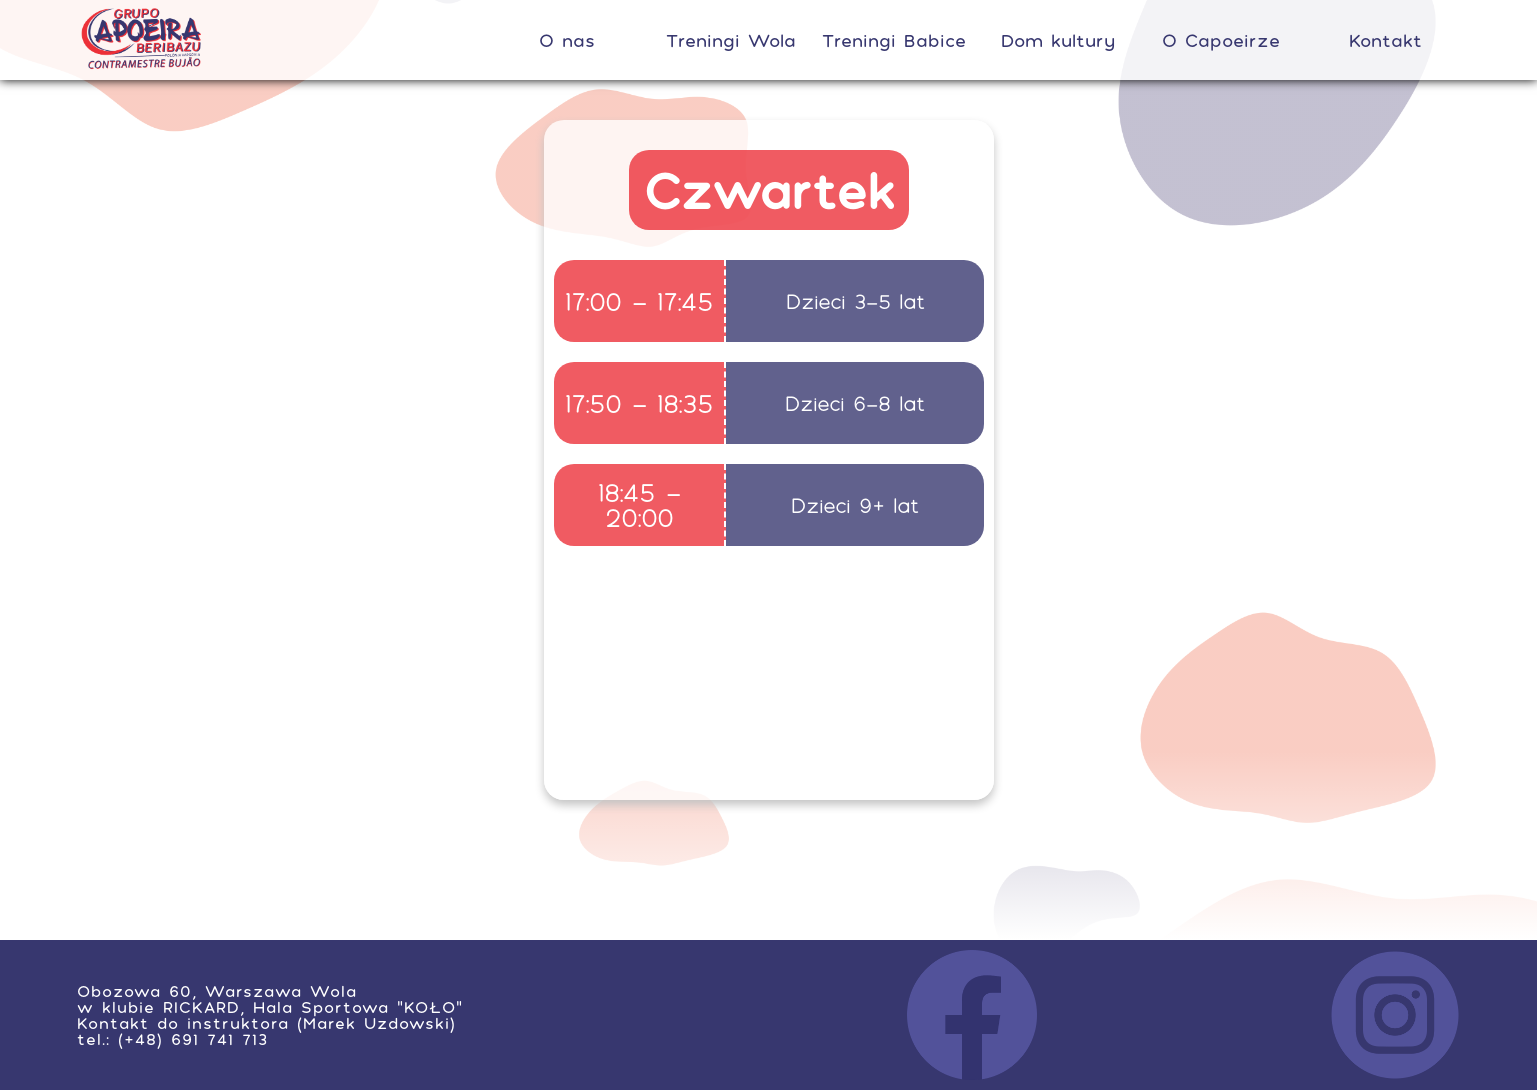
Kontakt (1385, 40)
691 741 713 (219, 1039)
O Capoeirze (1221, 40)
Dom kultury (1058, 40)
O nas (567, 40)
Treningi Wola (731, 40)
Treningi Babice (894, 40)
